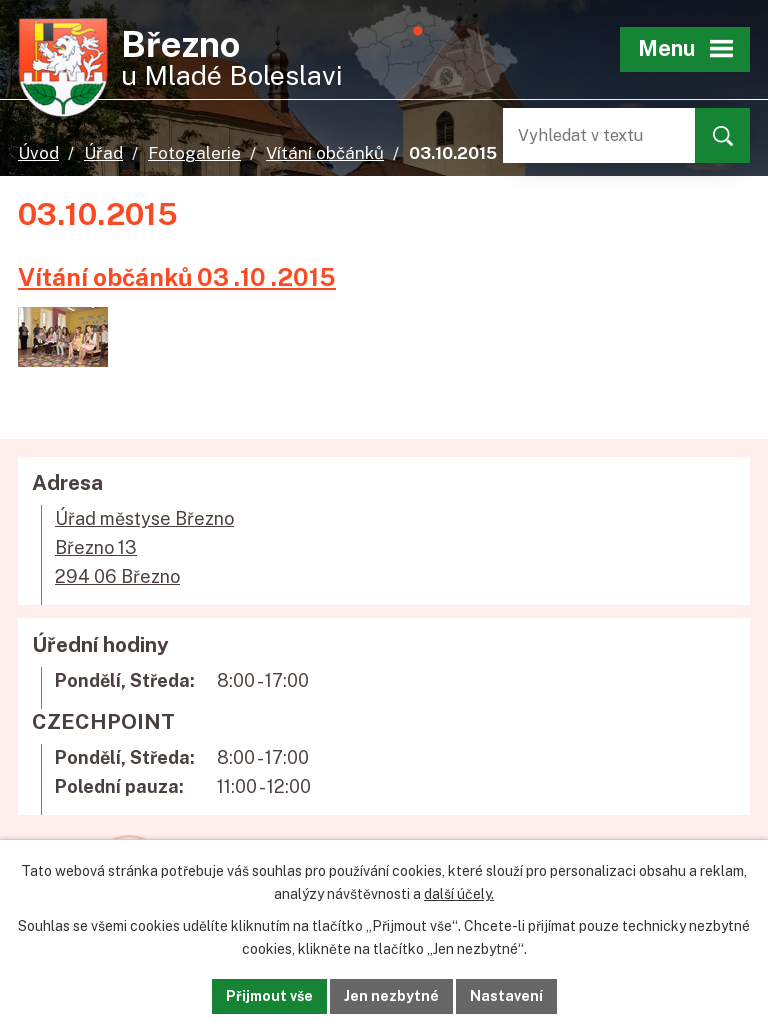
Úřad (103, 153)
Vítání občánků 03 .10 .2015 (177, 277)
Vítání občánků (325, 153)
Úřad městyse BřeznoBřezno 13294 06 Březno (144, 547)
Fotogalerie (194, 153)
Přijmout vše (269, 996)
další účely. (459, 894)
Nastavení (506, 996)
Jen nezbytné (391, 996)
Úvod (38, 153)
